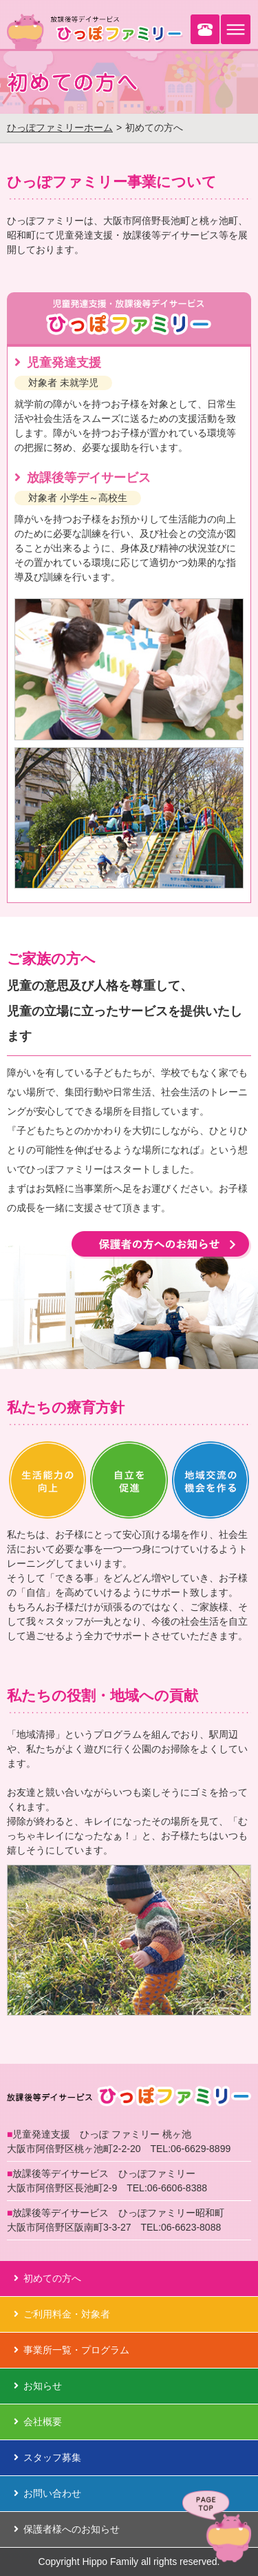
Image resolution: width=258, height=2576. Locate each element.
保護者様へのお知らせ (67, 2529)
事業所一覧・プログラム (71, 2349)
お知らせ (38, 2385)
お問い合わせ (47, 2493)
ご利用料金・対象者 (62, 2314)
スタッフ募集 (47, 2457)
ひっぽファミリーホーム (60, 127)
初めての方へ (47, 2278)
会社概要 (38, 2421)
